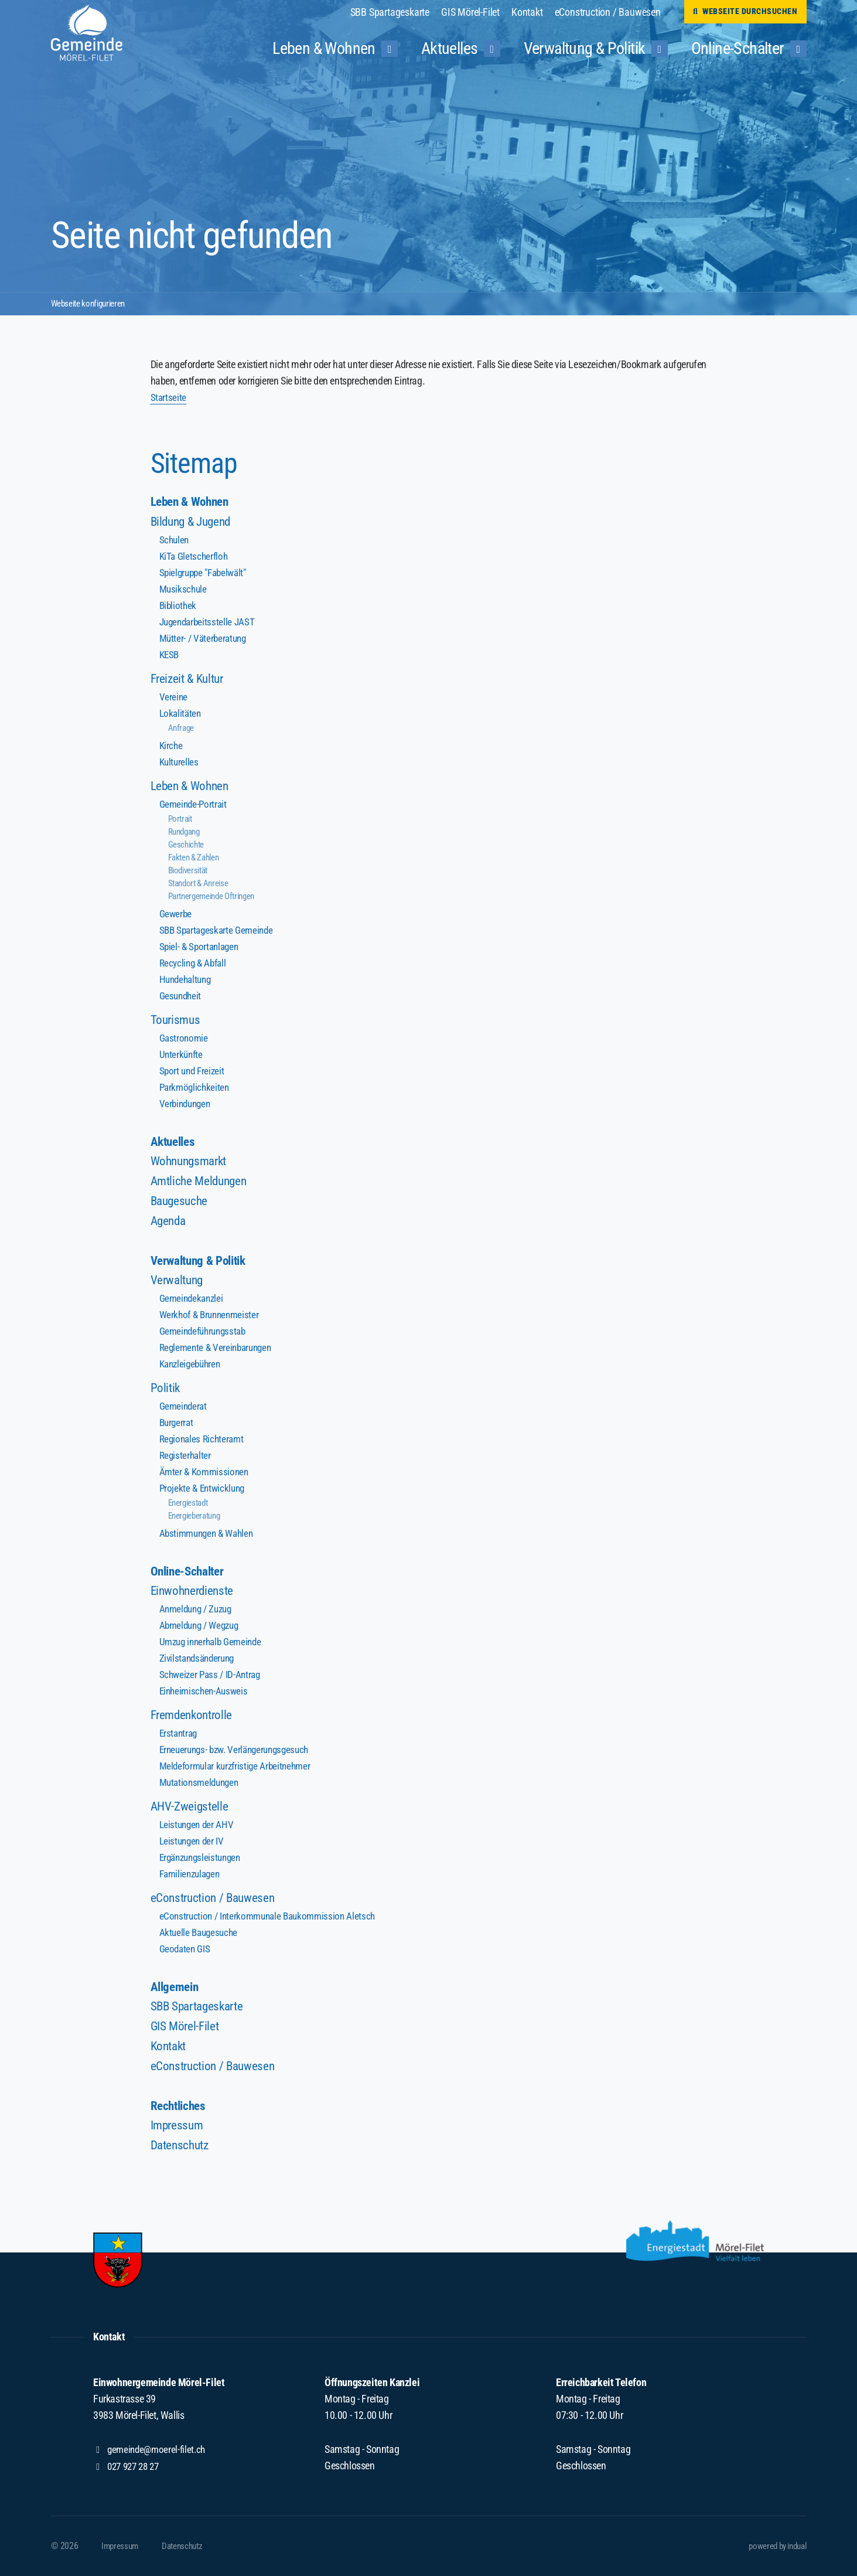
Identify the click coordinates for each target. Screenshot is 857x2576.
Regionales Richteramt (203, 1441)
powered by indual (773, 2545)
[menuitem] (395, 12)
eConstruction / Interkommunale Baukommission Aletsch (271, 1920)
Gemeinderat (184, 1409)
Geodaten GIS (186, 1953)
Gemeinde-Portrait (194, 804)
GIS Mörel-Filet (186, 2031)
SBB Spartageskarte (200, 2011)
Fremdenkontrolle (194, 1718)
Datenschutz (182, 2151)
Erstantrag (179, 1737)
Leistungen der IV (193, 1845)
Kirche (171, 746)
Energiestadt (190, 1505)
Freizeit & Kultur (189, 679)
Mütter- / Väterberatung (205, 638)
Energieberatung (197, 1518)
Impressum (178, 2131)
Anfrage (182, 728)
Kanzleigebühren (192, 1366)
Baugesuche (181, 1202)
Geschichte (187, 844)
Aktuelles (175, 1142)
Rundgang (186, 832)
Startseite (169, 397)
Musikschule (184, 589)
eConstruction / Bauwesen (215, 1901)
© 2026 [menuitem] (64, 2545)
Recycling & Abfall (194, 963)
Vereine (173, 697)
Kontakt (170, 2051)
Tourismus (176, 1020)
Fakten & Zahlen (197, 857)
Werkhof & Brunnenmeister (211, 1317)
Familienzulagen (191, 1877)
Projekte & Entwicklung (203, 1491)
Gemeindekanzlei (193, 1301)
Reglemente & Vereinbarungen (218, 1350)
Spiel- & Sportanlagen (201, 947)
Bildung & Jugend (194, 522)
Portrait (181, 819)
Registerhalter (186, 1458)
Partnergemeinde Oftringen (217, 896)
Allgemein (176, 1991)
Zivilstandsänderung (199, 1662)
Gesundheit (181, 996)
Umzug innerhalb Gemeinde (213, 1645)
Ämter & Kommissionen (205, 1474)
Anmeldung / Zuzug (198, 1613)
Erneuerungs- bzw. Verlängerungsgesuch (238, 1753)
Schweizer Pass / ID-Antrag (212, 1678)
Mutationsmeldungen (201, 1786)
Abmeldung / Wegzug (202, 1629)
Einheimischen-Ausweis (205, 1695)
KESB (169, 655)
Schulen (174, 540)
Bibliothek (178, 606)
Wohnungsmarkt (192, 1162)
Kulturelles (179, 762)
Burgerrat (177, 1425)
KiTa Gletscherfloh (195, 556)
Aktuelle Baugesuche (200, 1936)
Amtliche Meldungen (201, 1182)
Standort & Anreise (201, 883)
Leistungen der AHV (198, 1828)
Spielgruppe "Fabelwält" (205, 573)
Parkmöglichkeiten (195, 1087)
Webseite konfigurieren (92, 302)
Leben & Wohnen (192, 502)
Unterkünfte (182, 1055)
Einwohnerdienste (194, 1594)
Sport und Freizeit (193, 1071)
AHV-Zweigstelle (191, 1810)
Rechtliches (180, 2111)
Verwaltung (178, 1282)
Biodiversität (190, 870)
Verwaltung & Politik (202, 1262)
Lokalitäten (181, 713)
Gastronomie (184, 1038)
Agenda (170, 1222)
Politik (166, 1390)
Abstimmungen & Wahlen (209, 1536)
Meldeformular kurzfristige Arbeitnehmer (238, 1770)
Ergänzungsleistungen (203, 1861)
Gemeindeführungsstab (205, 1334)
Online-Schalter (190, 1574)
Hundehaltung (187, 980)
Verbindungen (186, 1104)
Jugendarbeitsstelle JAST (208, 622)
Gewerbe (176, 914)
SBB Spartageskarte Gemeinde (218, 930)
